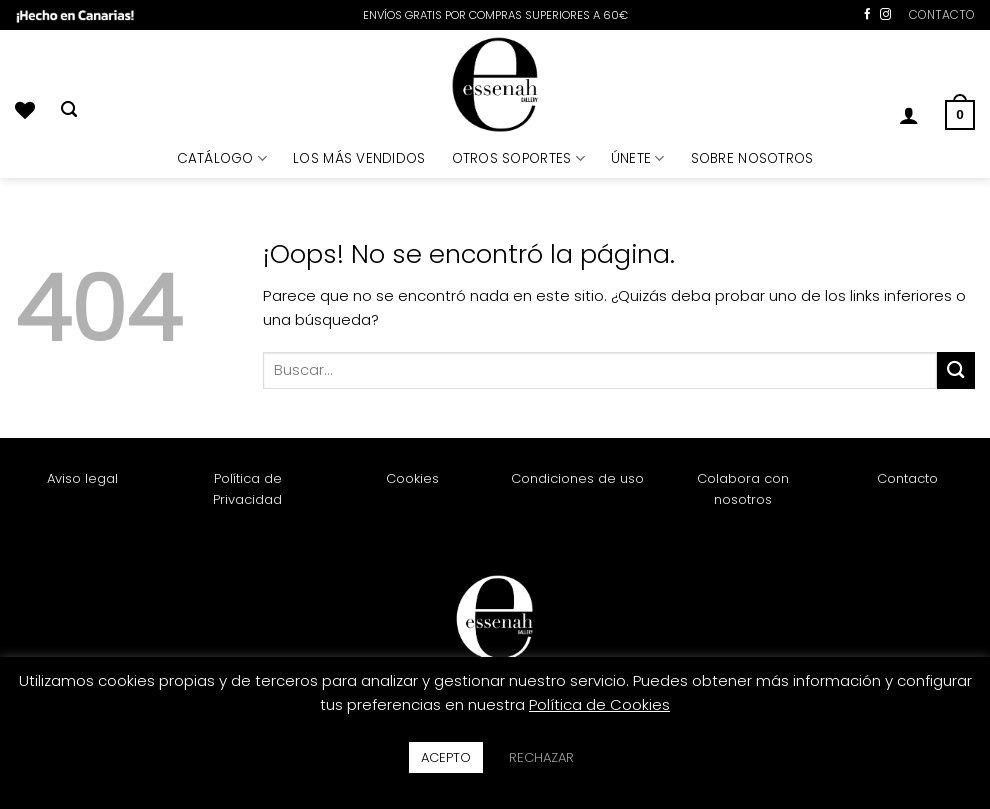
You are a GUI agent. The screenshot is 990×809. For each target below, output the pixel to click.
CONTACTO (942, 14)
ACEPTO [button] (446, 757)
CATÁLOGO (222, 158)
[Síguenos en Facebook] (867, 15)
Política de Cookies (599, 704)
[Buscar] (69, 110)
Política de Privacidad (247, 489)
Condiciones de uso (577, 478)
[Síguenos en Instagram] (885, 15)
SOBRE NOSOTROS (752, 158)
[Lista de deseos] (25, 110)
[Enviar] (956, 370)
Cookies (412, 478)
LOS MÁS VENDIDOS (359, 158)
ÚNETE (638, 158)
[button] (909, 115)
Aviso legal (82, 478)
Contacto (907, 478)
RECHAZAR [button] (541, 757)
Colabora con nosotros (743, 489)
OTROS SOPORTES (518, 158)
